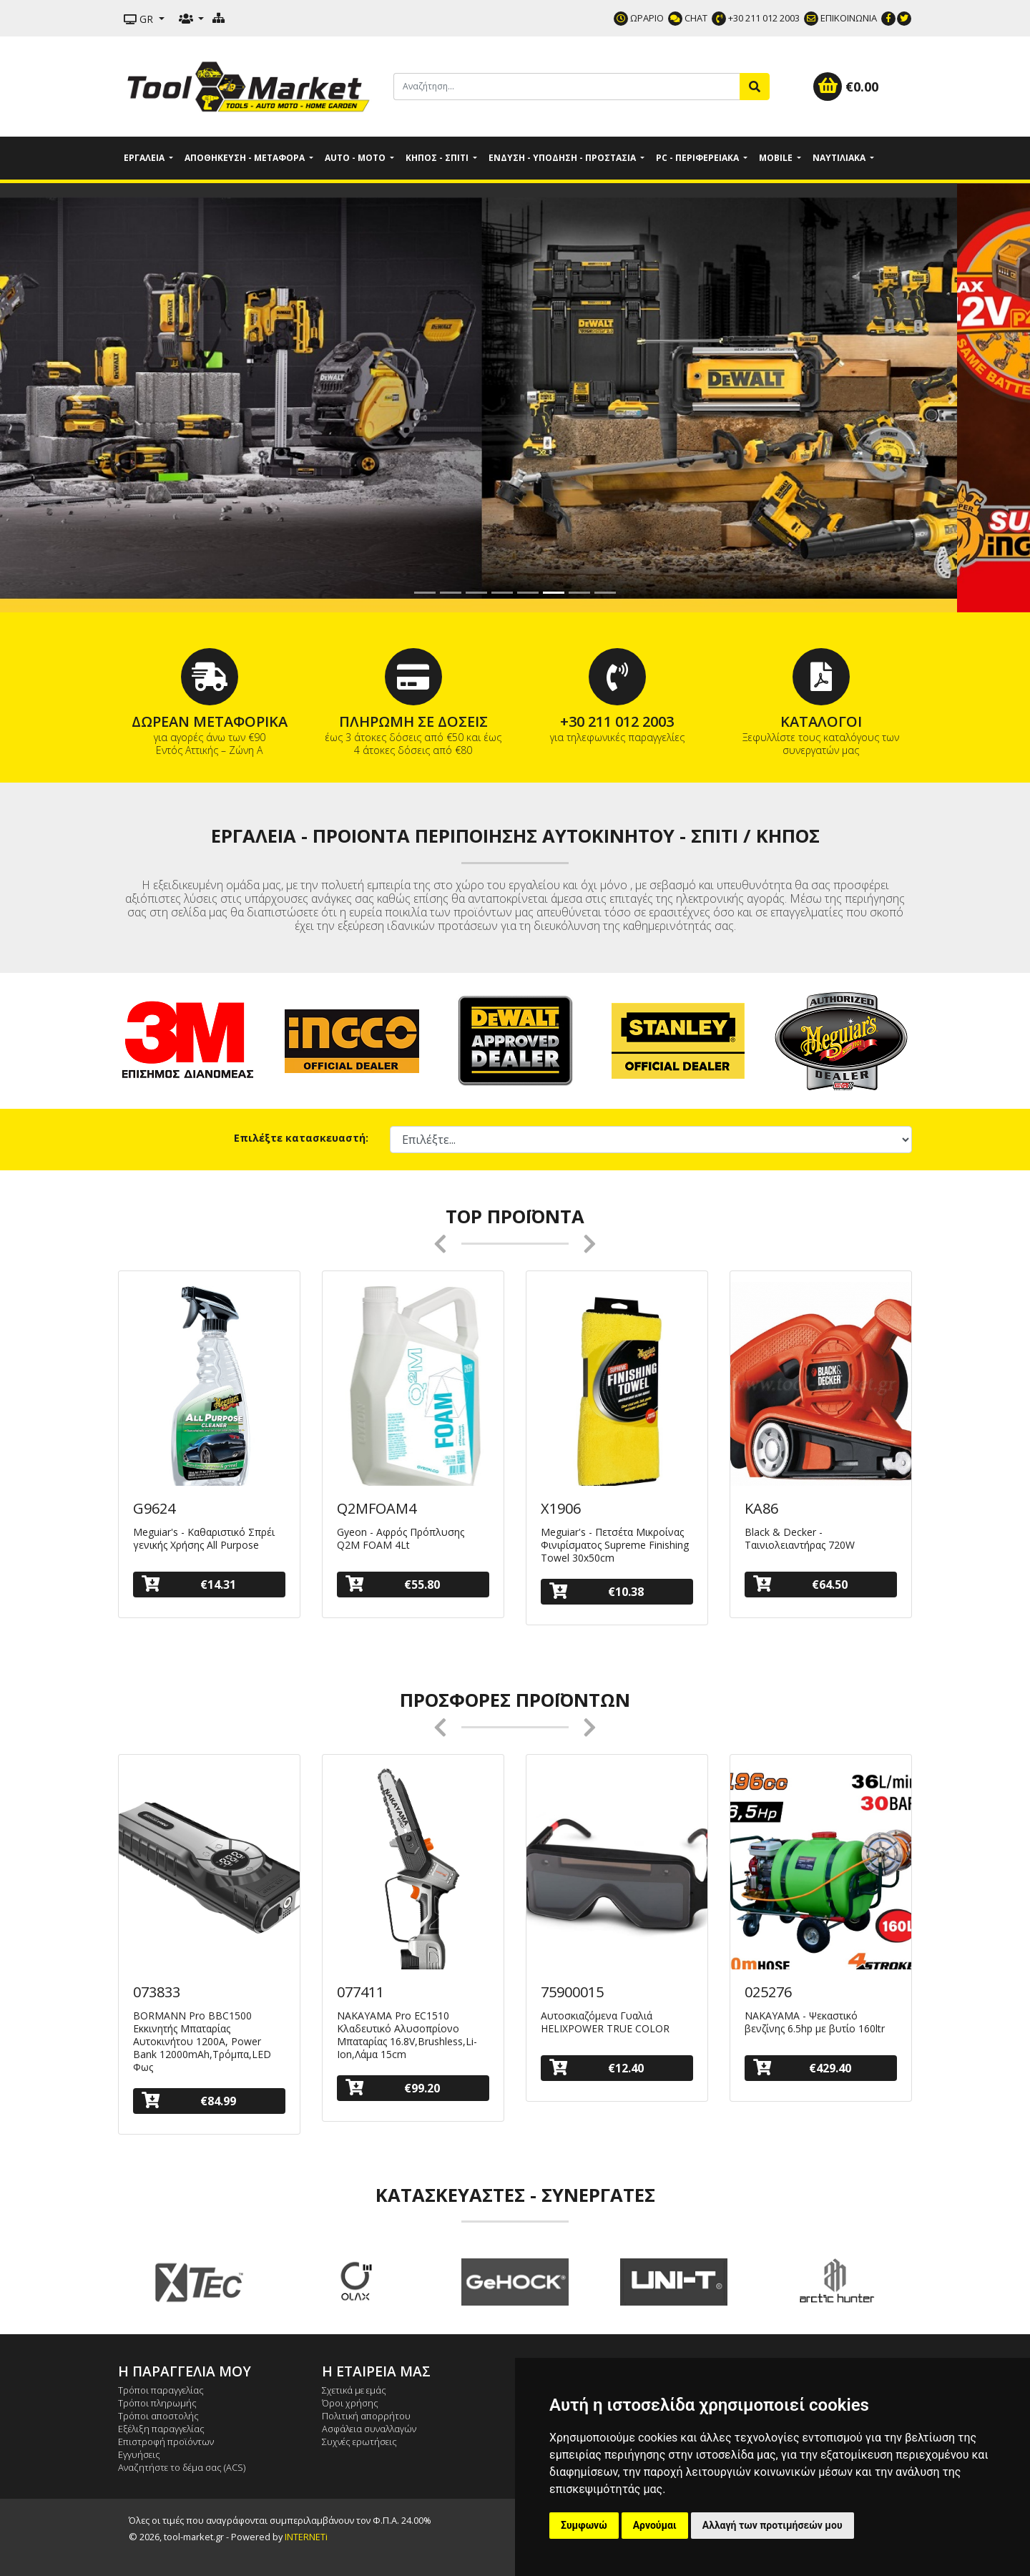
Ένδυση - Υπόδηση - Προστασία (563, 158)
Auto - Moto (356, 158)
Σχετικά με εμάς (354, 2390)
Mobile (777, 158)
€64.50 (800, 1584)
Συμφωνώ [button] (584, 2525)
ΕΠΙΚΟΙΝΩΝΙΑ (840, 17)
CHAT (687, 17)
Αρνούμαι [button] (655, 2525)
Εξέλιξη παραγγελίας (161, 2428)
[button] (77, 397)
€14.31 (189, 1584)
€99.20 (392, 2088)
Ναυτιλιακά (840, 158)
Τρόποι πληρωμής (157, 2402)
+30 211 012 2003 (756, 17)
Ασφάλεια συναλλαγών (369, 2428)
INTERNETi (306, 2536)
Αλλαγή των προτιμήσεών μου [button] (772, 2525)
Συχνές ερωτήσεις (359, 2441)
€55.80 (392, 1584)
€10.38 (596, 1591)
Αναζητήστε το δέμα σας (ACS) (181, 2467)
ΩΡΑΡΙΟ (639, 17)
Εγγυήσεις (139, 2454)
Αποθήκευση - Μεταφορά (246, 158)
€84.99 (189, 2100)
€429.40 (802, 2068)
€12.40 (596, 2068)
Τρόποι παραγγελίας (161, 2390)
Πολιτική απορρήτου (366, 2415)
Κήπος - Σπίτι (438, 158)
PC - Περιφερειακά (698, 158)
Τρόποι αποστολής (158, 2415)
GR (140, 19)
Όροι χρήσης (350, 2402)
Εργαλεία (145, 158)
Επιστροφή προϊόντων (166, 2441)
